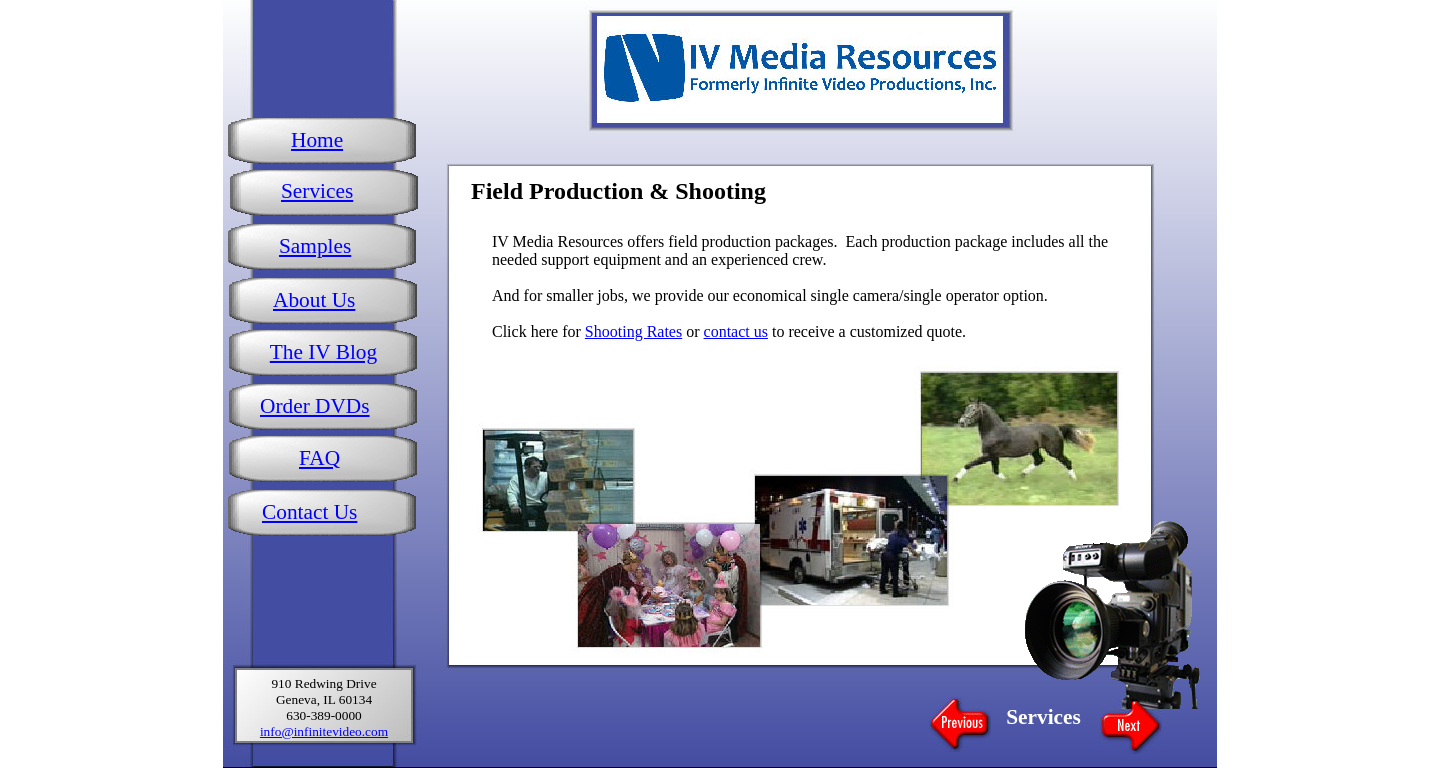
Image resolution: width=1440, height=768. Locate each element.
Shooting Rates (633, 331)
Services (317, 191)
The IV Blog (323, 352)
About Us (314, 300)
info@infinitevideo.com (324, 731)
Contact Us (309, 512)
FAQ (319, 458)
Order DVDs (315, 406)
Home (317, 140)
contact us (736, 331)
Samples (315, 246)
